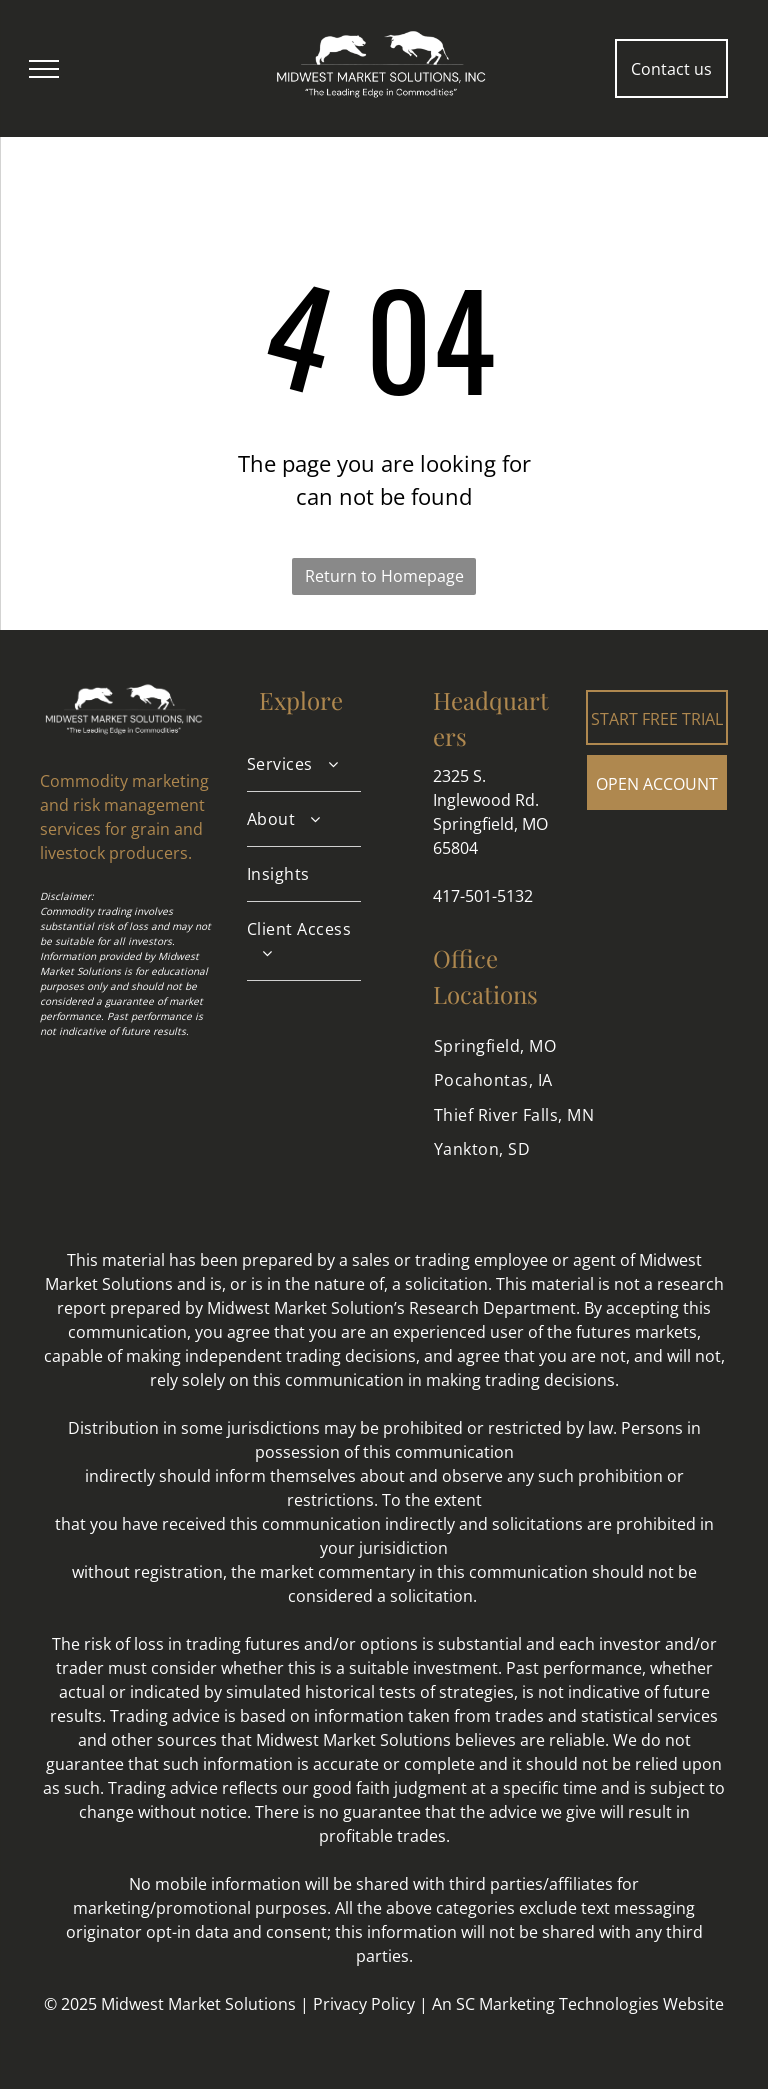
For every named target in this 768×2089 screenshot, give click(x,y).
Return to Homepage (384, 576)
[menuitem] (304, 764)
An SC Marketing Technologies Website (578, 2004)
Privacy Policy (364, 2004)
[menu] (44, 69)
